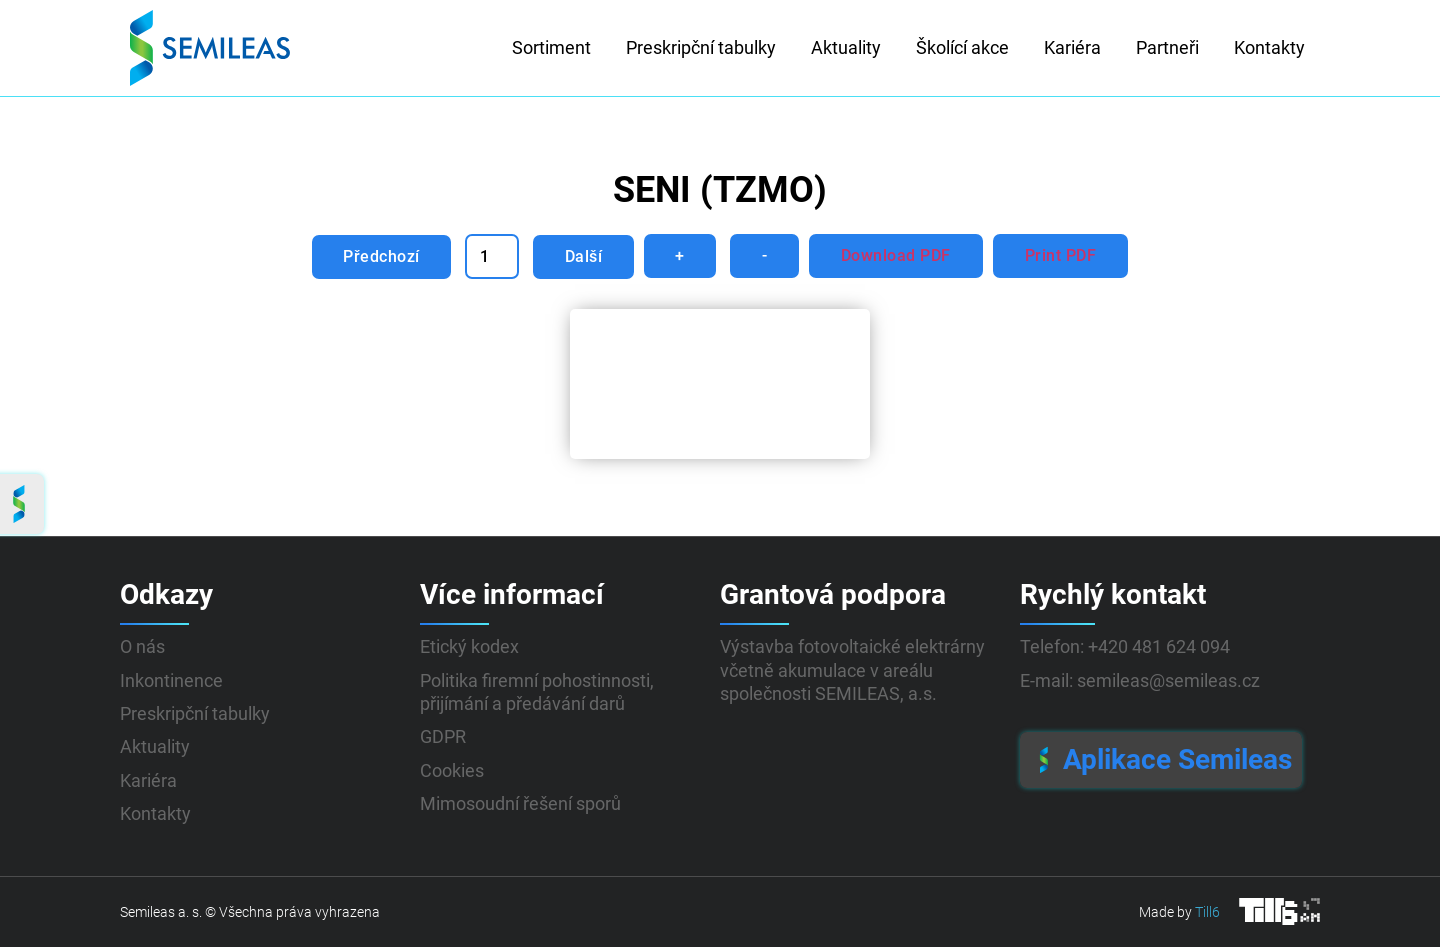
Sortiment (551, 47)
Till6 (1207, 912)
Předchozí (380, 256)
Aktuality (846, 47)
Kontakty (1269, 47)
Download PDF (898, 255)
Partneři (1167, 47)
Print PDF (1063, 255)
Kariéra (1072, 47)
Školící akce (962, 47)
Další (583, 256)
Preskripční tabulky (701, 47)
